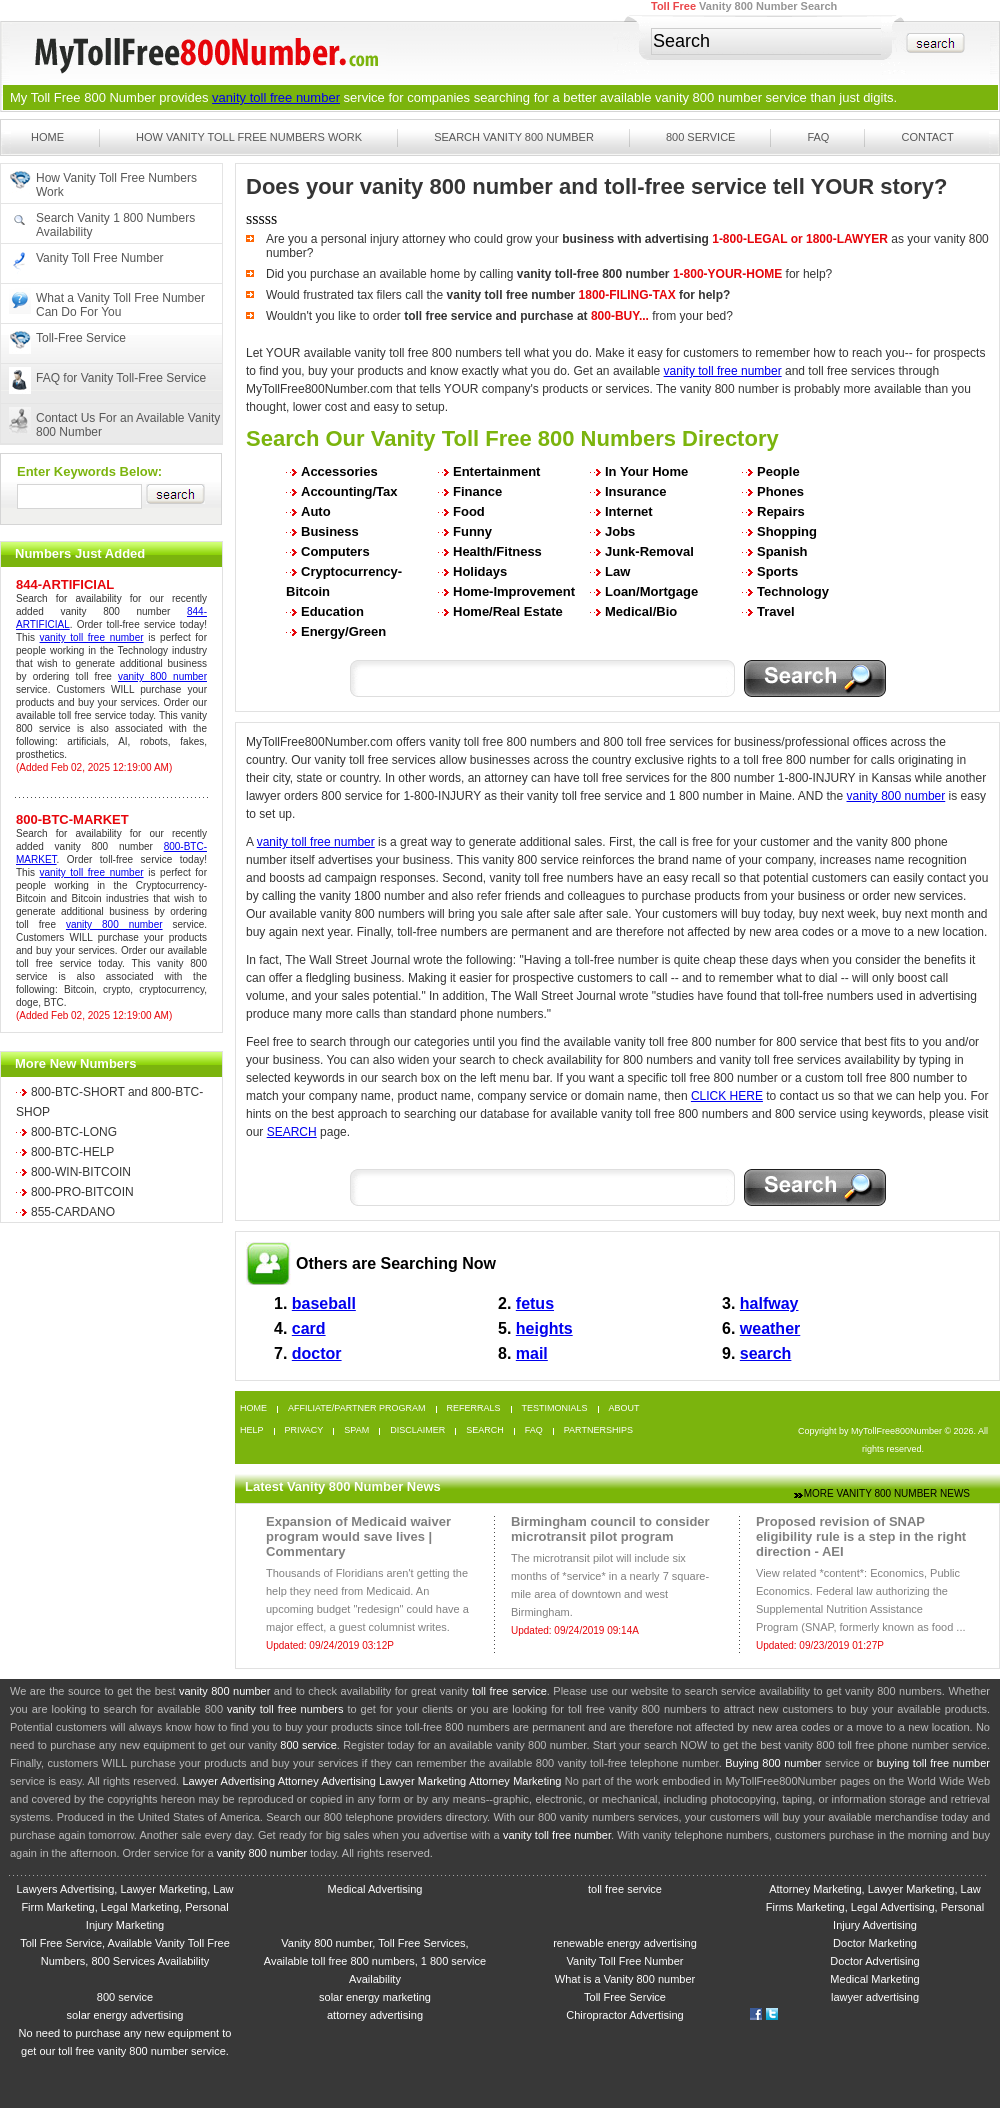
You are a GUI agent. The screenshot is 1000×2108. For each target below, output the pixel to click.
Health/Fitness (497, 551)
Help (252, 1430)
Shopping (787, 531)
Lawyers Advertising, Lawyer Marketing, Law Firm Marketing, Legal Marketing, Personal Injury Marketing (124, 1907)
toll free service (509, 1691)
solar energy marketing (375, 1997)
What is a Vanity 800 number (625, 1979)
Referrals (474, 1408)
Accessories (339, 471)
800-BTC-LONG (74, 1132)
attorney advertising (375, 2015)
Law (617, 571)
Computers (335, 551)
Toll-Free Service (81, 338)
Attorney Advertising (327, 1781)
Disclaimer (417, 1430)
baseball (324, 1303)
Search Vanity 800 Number (514, 137)
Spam (356, 1430)
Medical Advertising (375, 1889)
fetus (535, 1303)
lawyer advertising (875, 1997)
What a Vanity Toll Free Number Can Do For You (120, 305)
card (309, 1328)
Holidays (480, 571)
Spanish (782, 551)
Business (330, 531)
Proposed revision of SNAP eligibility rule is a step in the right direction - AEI (861, 1536)
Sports (777, 571)
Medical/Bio (641, 611)
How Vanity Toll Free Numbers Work (249, 137)
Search (485, 1430)
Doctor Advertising (874, 1961)
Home (47, 137)
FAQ (818, 137)
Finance (477, 491)
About (624, 1408)
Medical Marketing (874, 1979)
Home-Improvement (514, 591)
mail (532, 1353)
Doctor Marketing (875, 1943)
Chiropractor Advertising (624, 2015)
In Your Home (646, 471)
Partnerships (598, 1430)
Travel (776, 611)
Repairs (781, 511)
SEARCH (292, 1132)
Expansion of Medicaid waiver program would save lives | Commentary (358, 1536)
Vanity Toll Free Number (100, 258)
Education (332, 611)
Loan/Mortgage (651, 591)
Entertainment (496, 471)
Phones (780, 491)
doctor (317, 1353)
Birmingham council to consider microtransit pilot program (610, 1529)
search (766, 1353)
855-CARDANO (73, 1212)
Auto (316, 511)
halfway (769, 1303)
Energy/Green (343, 631)
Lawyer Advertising (228, 1781)
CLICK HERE (727, 1096)
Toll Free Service (625, 1997)
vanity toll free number (276, 97)
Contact (927, 137)
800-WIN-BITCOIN (81, 1172)
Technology (793, 591)
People (778, 471)
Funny (472, 531)
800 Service (701, 137)
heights (544, 1328)
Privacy (304, 1430)
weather (770, 1328)
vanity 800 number (708, 97)
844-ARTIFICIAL (65, 584)
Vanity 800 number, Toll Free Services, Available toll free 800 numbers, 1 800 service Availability (375, 1961)
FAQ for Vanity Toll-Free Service (121, 378)
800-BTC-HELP (72, 1152)
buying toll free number (933, 1763)
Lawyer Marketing (422, 1781)
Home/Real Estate (508, 611)
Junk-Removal (649, 551)
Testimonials (555, 1408)
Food (469, 511)
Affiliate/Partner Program (357, 1408)
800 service (308, 1745)
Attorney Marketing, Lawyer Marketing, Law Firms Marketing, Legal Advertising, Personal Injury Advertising (875, 1907)
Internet (629, 511)
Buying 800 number (773, 1763)
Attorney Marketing (515, 1781)
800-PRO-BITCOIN (82, 1192)
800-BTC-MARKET (72, 819)
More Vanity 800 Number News (887, 1493)
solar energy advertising (125, 2015)
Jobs (620, 531)
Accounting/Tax (349, 491)
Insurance (635, 491)
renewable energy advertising (625, 1943)
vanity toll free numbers (285, 1709)
